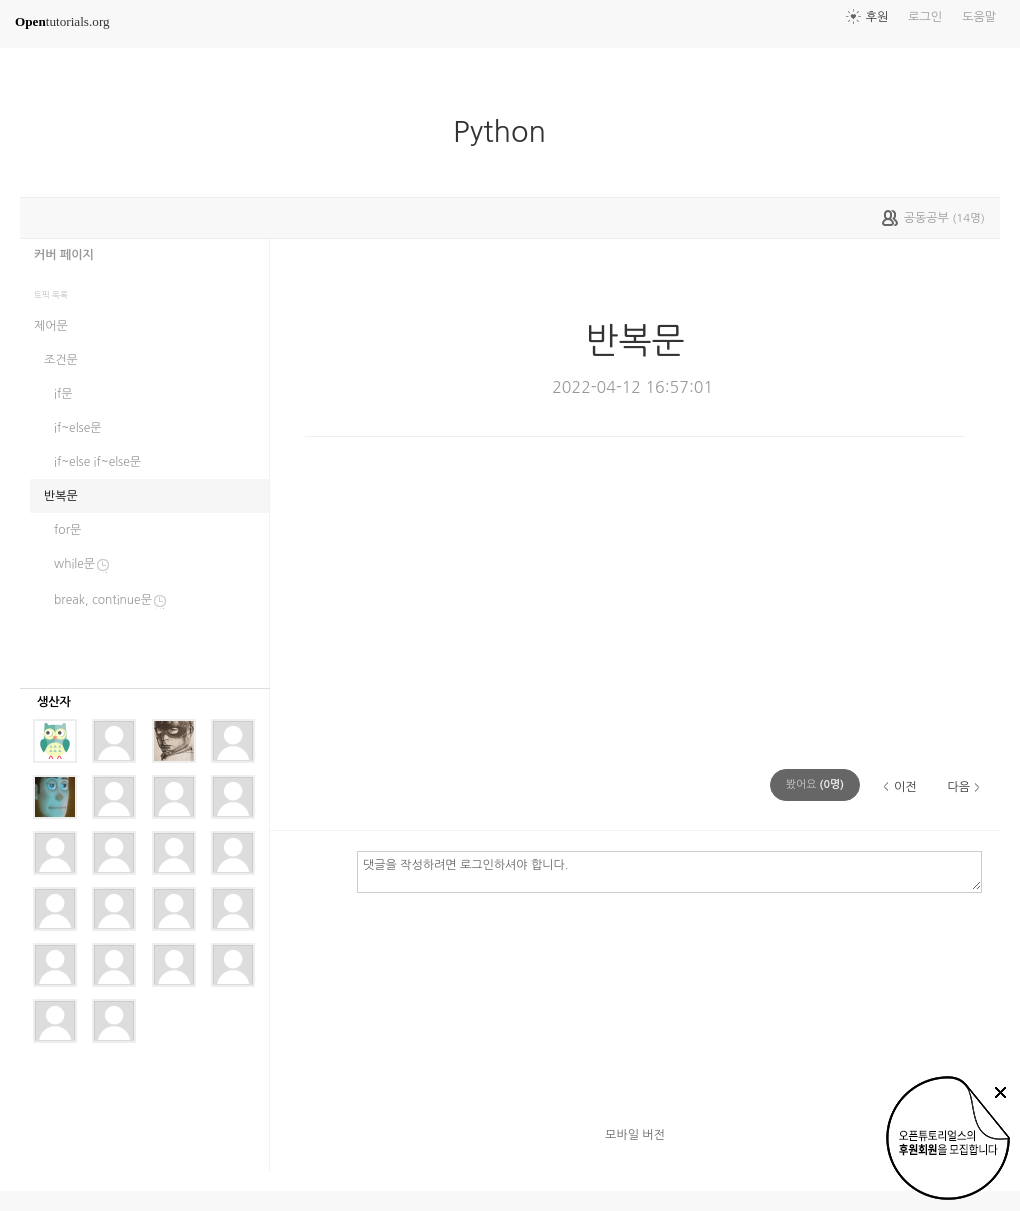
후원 (877, 17)
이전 (905, 787)
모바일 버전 (635, 1135)
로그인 (925, 17)
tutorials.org (62, 21)
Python (507, 132)
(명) (815, 784)
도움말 (979, 17)
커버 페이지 (64, 255)
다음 (958, 787)
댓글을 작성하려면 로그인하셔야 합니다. (669, 871)
